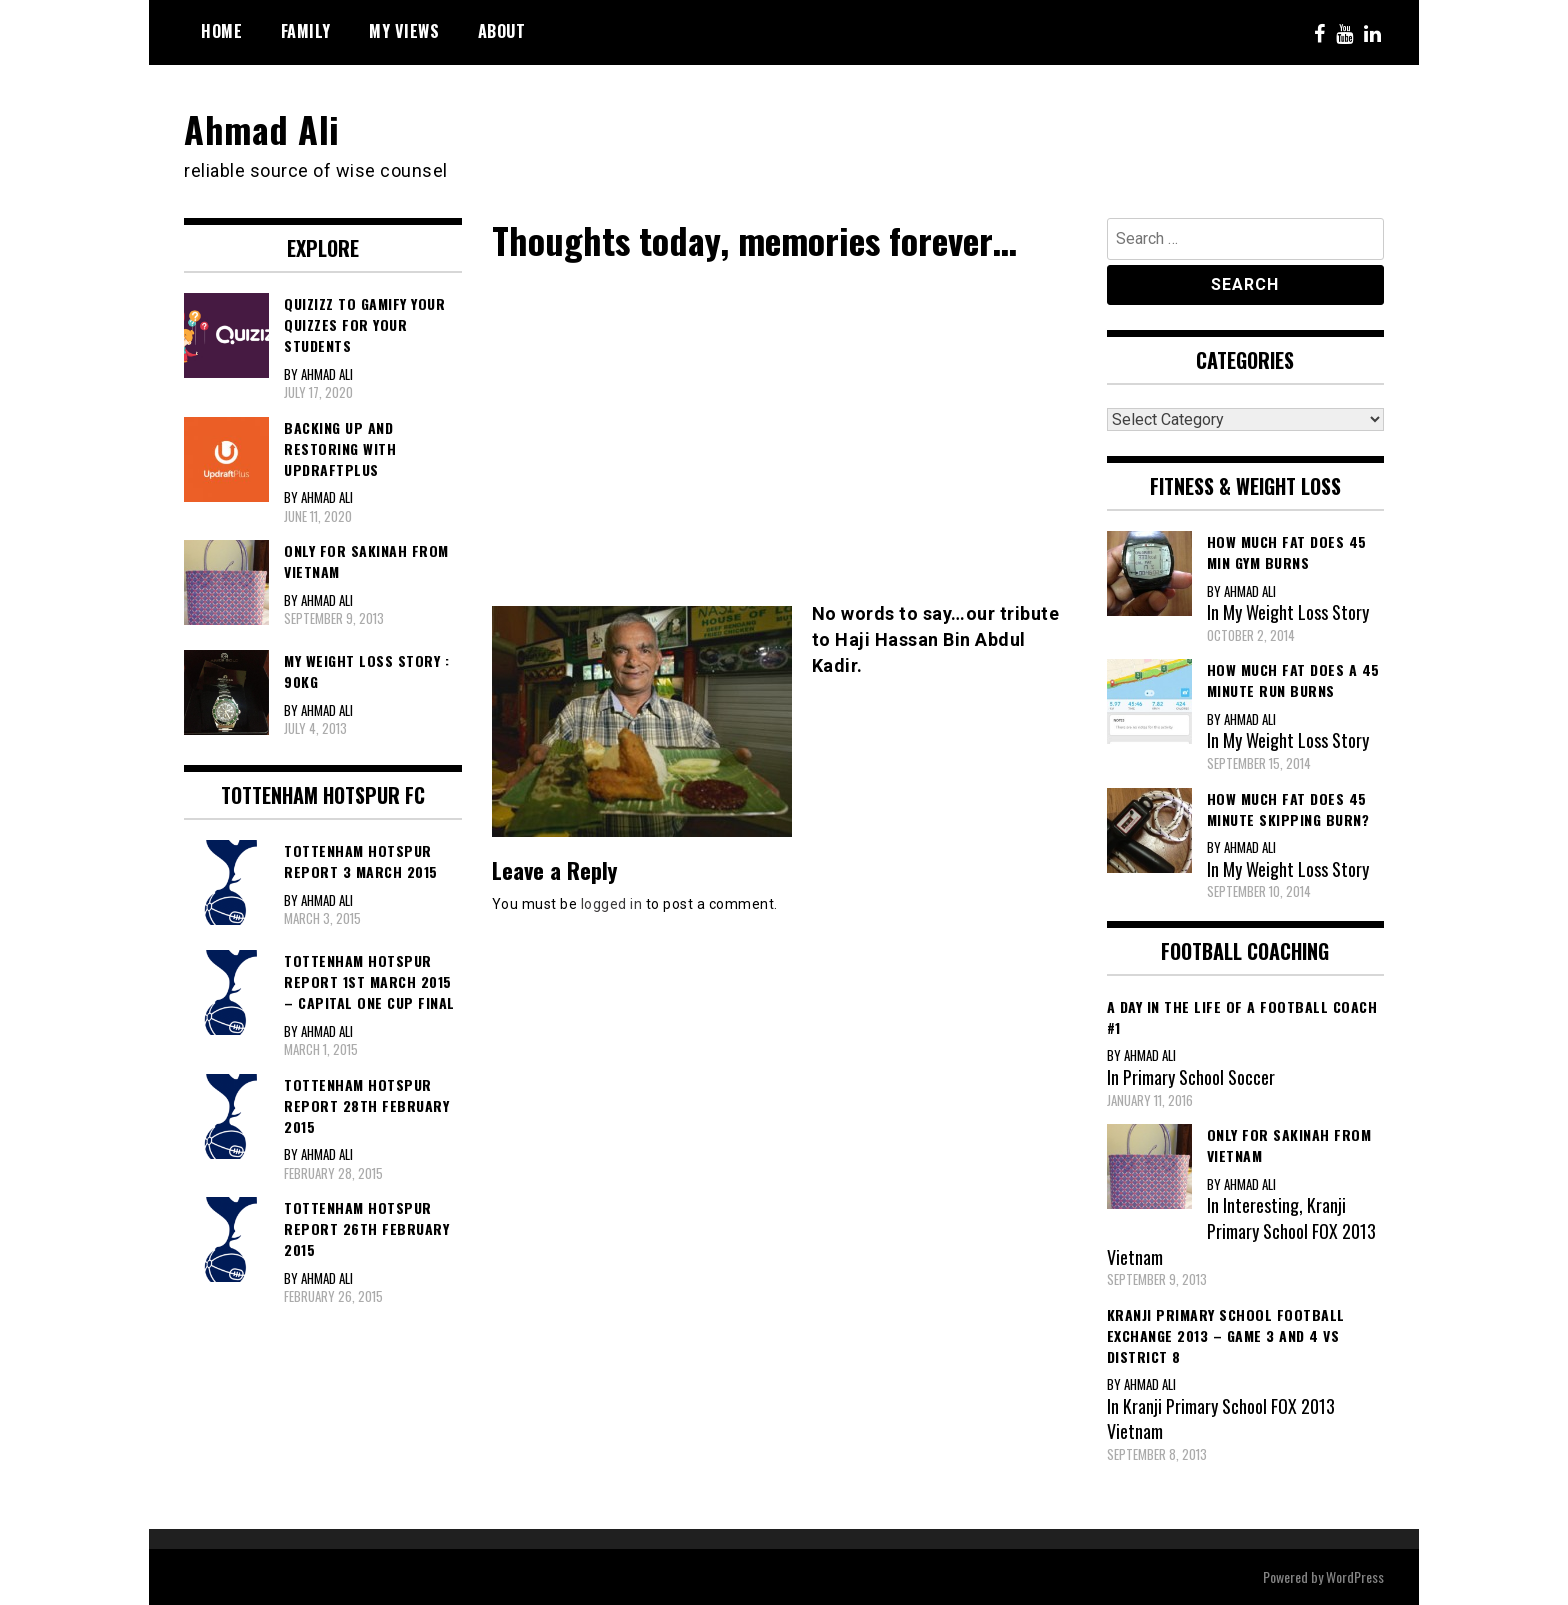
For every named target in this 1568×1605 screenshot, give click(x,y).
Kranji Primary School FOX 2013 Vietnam (1241, 1230)
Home (221, 31)
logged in (612, 904)
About (502, 31)
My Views (404, 31)
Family (306, 31)
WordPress (1355, 1576)
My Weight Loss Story (1296, 612)
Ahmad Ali (262, 128)
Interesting (1261, 1205)
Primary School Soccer (1199, 1077)
